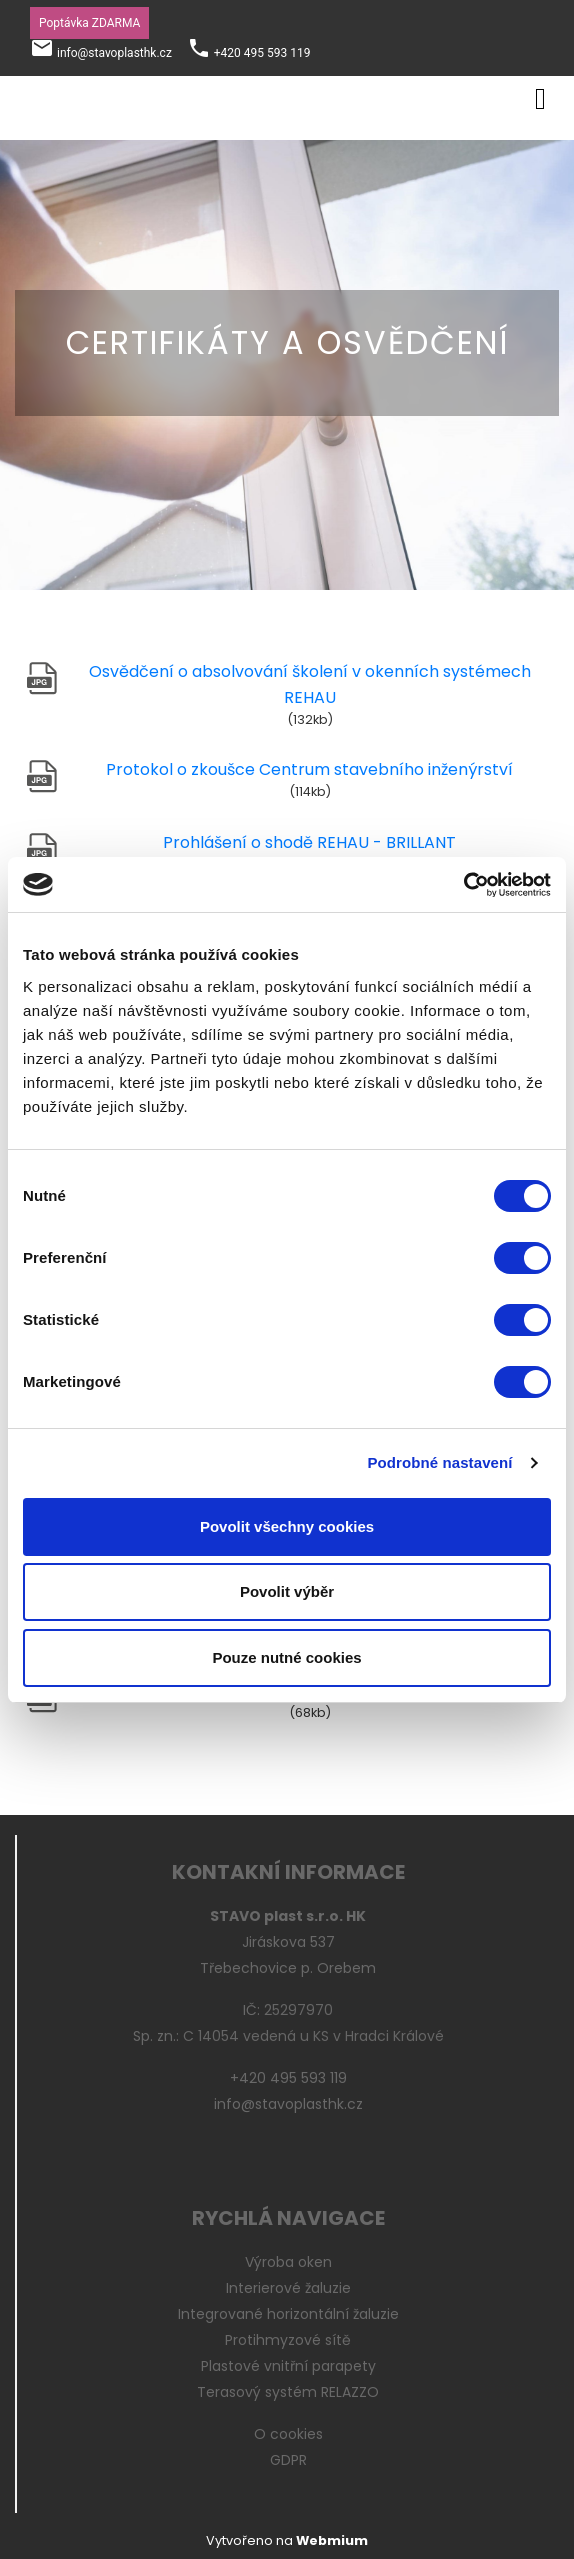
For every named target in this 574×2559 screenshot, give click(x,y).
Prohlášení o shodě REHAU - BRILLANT (309, 842)
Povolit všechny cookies (287, 1526)
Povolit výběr (287, 1591)
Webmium (332, 2540)
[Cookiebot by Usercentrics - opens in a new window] (463, 885)
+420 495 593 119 (262, 53)
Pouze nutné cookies (286, 1657)
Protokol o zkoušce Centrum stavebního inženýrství (309, 769)
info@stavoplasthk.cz (114, 53)
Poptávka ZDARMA (89, 23)
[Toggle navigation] (540, 95)
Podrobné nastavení (439, 1462)
